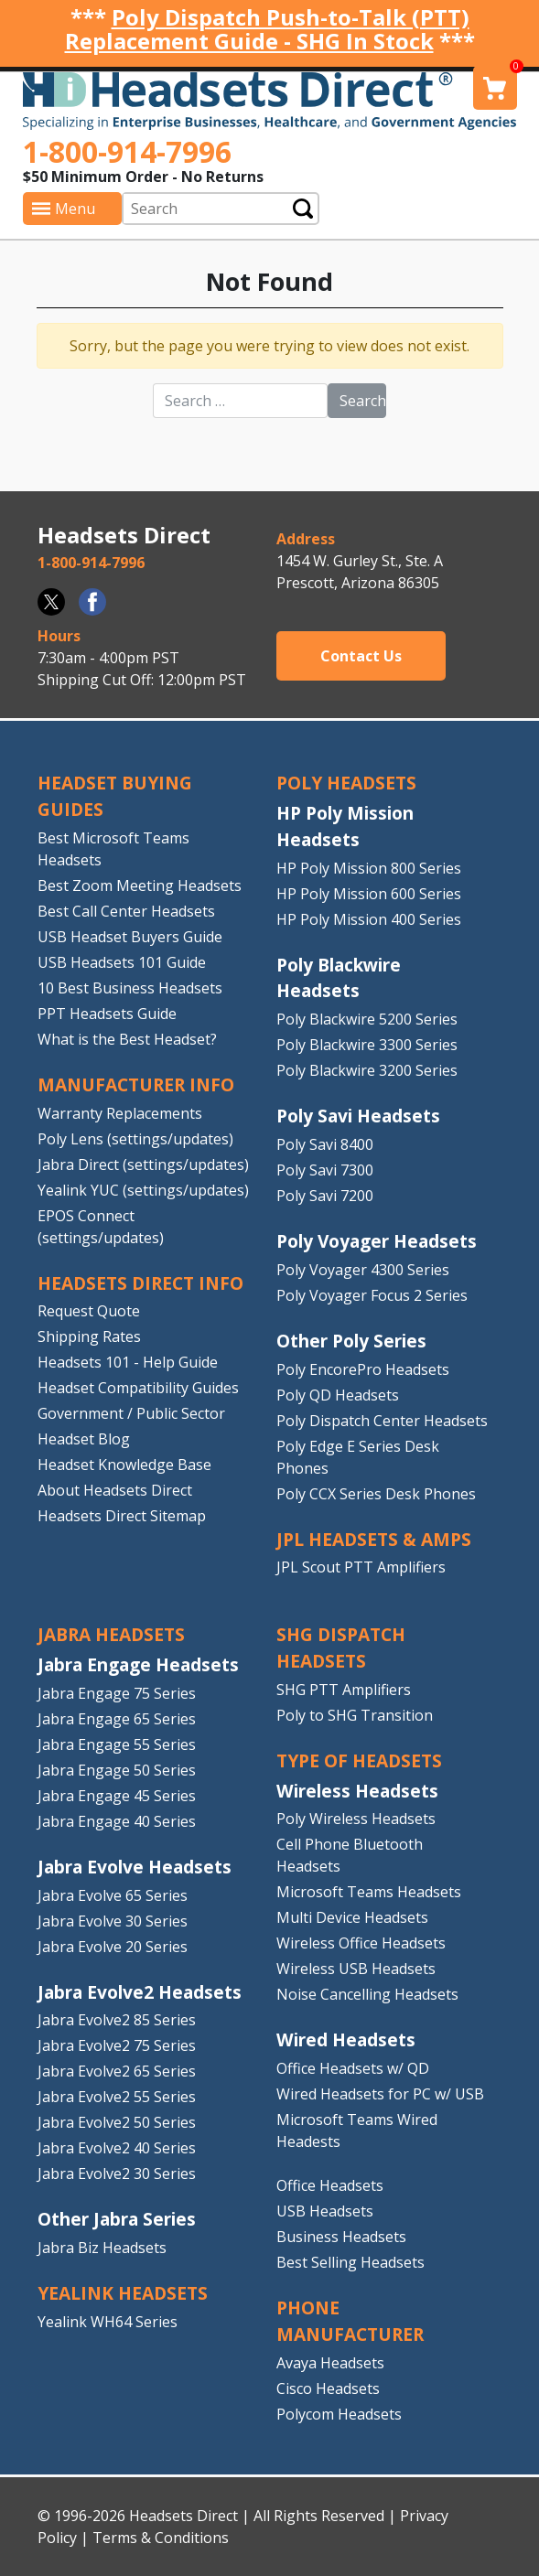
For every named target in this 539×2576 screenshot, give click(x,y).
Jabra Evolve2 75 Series (117, 2045)
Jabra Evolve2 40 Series (117, 2148)
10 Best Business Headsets (130, 988)
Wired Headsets (345, 2039)
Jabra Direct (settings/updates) (143, 1164)
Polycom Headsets (339, 2414)
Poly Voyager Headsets (376, 1241)
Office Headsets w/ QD (352, 2068)
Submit (303, 208)
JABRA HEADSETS (111, 1634)
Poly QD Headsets (337, 1395)
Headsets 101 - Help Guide (128, 1362)
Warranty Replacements (120, 1113)
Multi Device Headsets (352, 1917)
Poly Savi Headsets (358, 1115)
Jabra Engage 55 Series (117, 1744)
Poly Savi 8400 (324, 1144)
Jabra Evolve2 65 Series (117, 2071)
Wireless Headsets (357, 1790)
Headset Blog (84, 1439)
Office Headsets (329, 2185)
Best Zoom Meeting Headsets (140, 885)
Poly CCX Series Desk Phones (376, 1494)
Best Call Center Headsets (126, 911)
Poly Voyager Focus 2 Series (372, 1295)
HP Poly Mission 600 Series (368, 894)
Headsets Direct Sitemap (122, 1516)
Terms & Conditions (160, 2538)
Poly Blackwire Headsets (338, 978)
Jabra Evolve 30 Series (113, 1921)
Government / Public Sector (131, 1413)
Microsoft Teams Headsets (368, 1892)
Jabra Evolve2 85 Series (117, 2020)
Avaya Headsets (330, 2363)
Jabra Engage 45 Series (117, 1796)
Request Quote (89, 1311)
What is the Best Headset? (127, 1039)
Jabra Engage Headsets (138, 1664)
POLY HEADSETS (346, 782)
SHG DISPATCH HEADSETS (340, 1647)
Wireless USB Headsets (356, 1969)
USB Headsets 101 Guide (122, 962)
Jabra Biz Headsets (102, 2248)
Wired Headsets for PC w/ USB (380, 2094)
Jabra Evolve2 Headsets (140, 1992)
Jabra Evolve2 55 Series (117, 2097)
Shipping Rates (89, 1336)
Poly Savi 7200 (324, 1196)
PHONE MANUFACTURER (350, 2320)
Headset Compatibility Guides (138, 1388)
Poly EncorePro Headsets (362, 1369)
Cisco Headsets (328, 2388)
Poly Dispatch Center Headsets (382, 1421)
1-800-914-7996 (127, 151)
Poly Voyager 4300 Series (362, 1270)
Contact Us (361, 656)
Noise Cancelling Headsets (367, 1994)
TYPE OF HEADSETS (359, 1760)
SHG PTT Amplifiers (343, 1690)
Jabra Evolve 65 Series (113, 1895)
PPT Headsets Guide (107, 1014)
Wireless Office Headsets (361, 1943)
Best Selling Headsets (350, 2262)
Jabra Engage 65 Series (117, 1719)
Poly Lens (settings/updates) (135, 1139)
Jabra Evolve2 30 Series (117, 2173)
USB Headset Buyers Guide (130, 937)
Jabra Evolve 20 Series (113, 1947)
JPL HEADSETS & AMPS (373, 1539)
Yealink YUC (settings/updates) (143, 1190)
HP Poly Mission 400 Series (368, 919)
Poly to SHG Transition (354, 1715)
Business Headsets (341, 2237)
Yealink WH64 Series (108, 2322)
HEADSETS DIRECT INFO (140, 1283)
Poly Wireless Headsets (356, 1819)
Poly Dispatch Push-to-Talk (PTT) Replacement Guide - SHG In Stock (267, 29)
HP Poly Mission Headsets (345, 826)
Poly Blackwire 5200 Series (367, 1019)
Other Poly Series (351, 1340)
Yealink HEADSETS (123, 2293)
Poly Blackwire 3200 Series (367, 1070)
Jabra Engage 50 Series (117, 1770)
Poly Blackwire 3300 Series (367, 1045)
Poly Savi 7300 (324, 1170)
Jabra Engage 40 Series (117, 1821)
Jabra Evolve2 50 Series (117, 2122)
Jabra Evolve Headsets (135, 1866)
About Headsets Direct (115, 1490)
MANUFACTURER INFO (136, 1084)
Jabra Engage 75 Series (117, 1693)
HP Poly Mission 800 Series (368, 868)
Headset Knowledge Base (124, 1464)
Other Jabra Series (117, 2218)
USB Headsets (324, 2211)
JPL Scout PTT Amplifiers (361, 1567)
